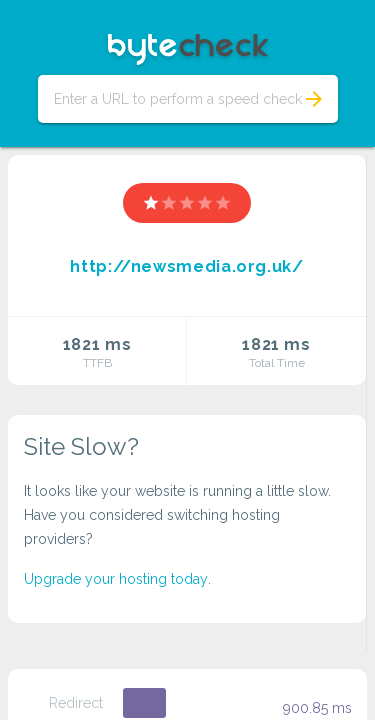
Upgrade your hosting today (116, 579)
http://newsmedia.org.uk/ (186, 266)
